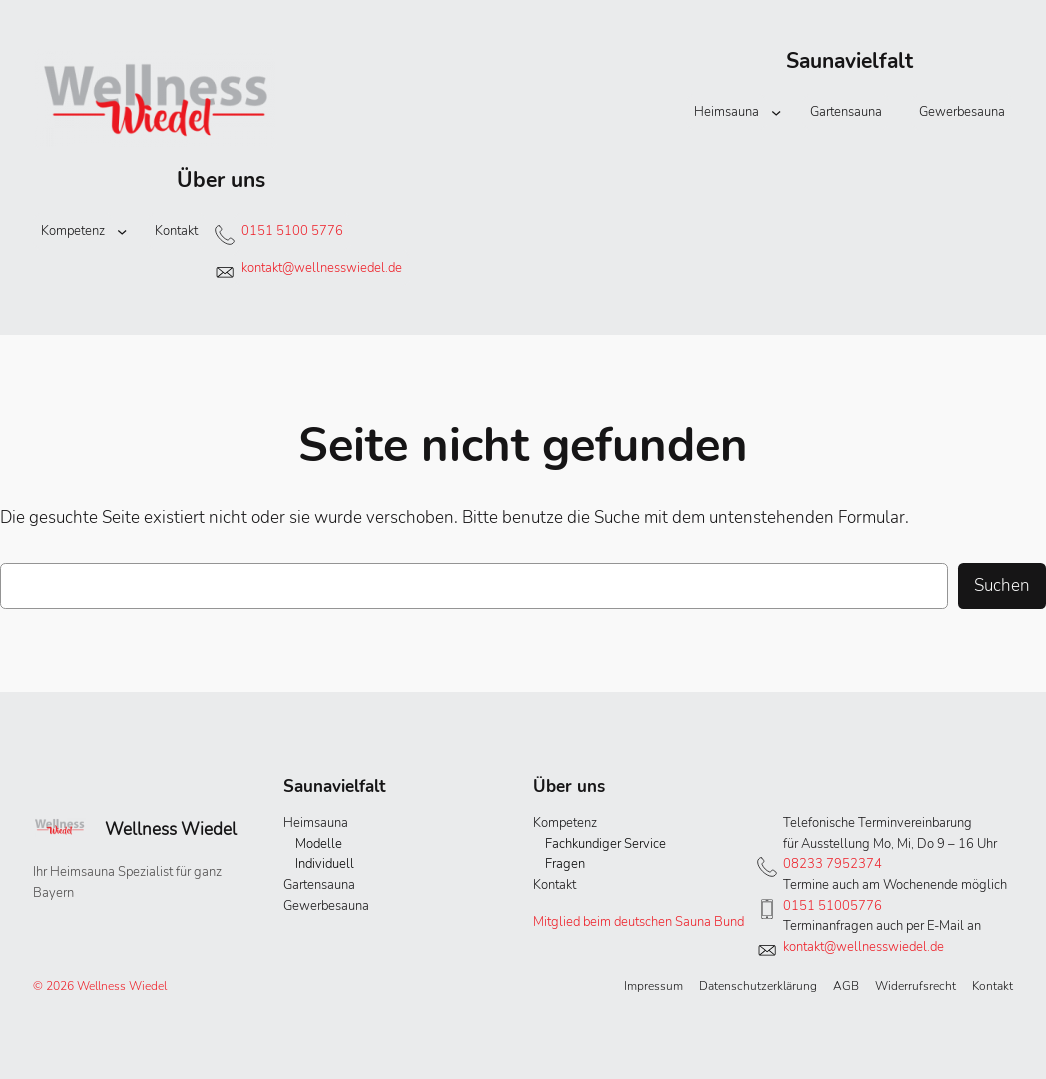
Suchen (1002, 585)
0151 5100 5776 (292, 231)
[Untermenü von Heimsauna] (776, 112)
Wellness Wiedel (171, 829)
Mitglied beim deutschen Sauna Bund (638, 922)
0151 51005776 (832, 906)
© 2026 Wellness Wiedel (100, 986)
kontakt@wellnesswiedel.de (321, 268)
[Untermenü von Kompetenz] (122, 231)
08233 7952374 (832, 864)
